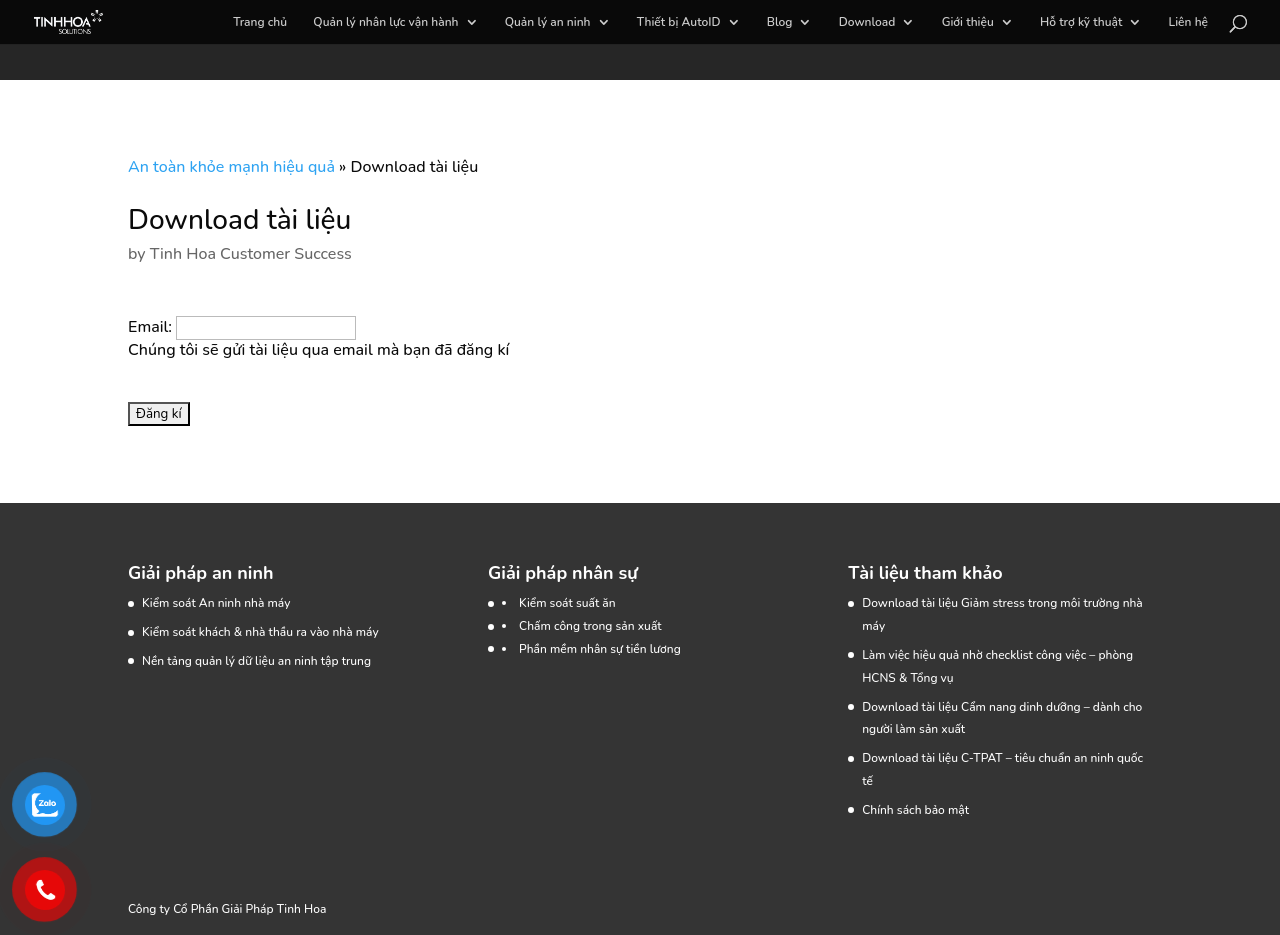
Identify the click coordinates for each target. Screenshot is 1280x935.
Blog (780, 22)
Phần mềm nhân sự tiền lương (600, 649)
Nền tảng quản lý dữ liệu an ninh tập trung (256, 661)
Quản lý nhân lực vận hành (385, 22)
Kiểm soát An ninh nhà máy (216, 603)
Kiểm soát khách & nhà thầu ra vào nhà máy (260, 632)
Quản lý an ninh (548, 22)
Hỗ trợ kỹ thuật (1081, 22)
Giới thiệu (968, 22)
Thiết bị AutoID (679, 22)
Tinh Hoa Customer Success (251, 254)
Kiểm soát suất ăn (567, 603)
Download (867, 22)
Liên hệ (1188, 22)
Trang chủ (260, 22)
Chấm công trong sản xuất (590, 626)
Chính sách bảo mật (915, 810)
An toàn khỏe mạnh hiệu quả (231, 167)
